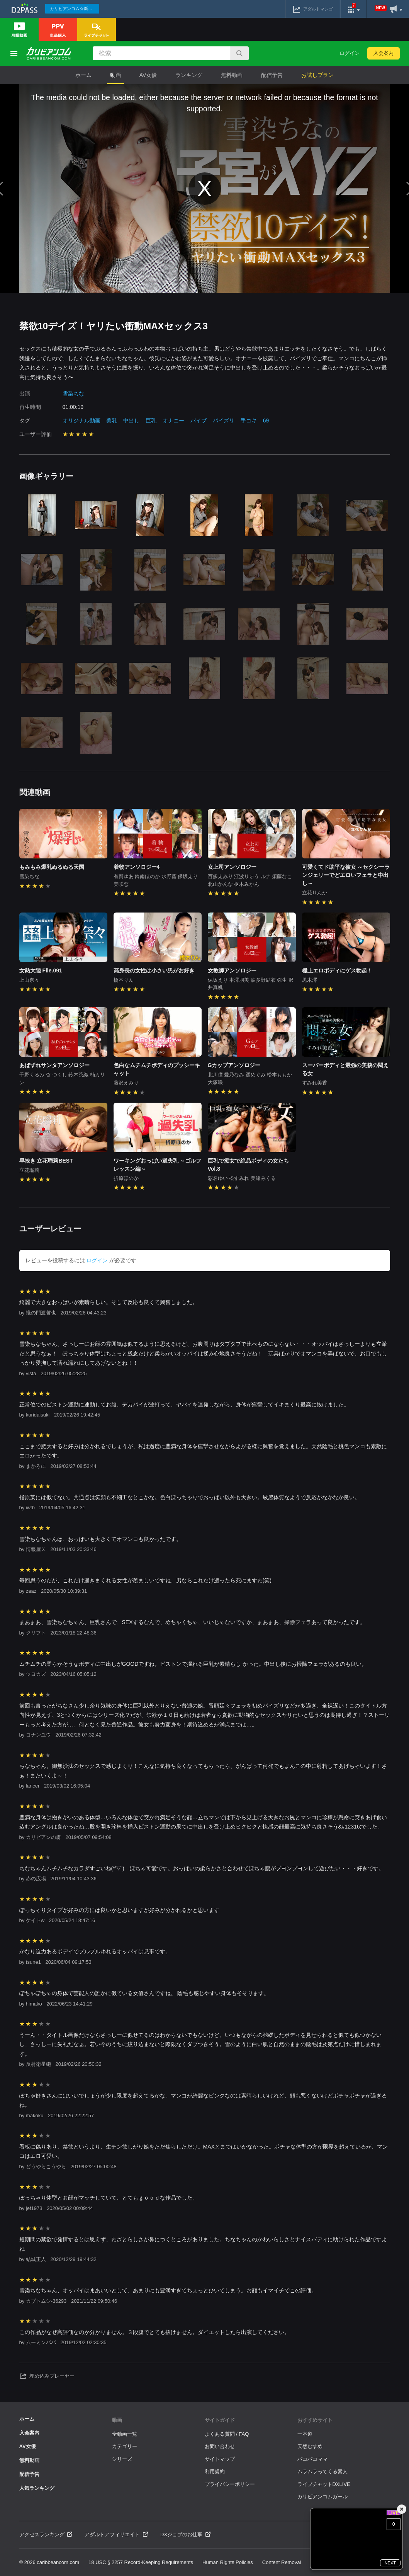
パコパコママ (312, 2459)
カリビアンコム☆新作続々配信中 (74, 8)
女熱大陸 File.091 (40, 970)
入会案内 (383, 53)
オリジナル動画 (81, 420)
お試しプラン (317, 75)
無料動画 (232, 75)
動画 (115, 75)
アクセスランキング (46, 2534)
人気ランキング (36, 2488)
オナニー (173, 420)
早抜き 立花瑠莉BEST (46, 1161)
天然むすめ (309, 2446)
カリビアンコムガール (322, 2496)
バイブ (198, 420)
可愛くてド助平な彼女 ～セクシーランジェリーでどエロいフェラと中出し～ (346, 875)
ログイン (349, 53)
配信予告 (272, 75)
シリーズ (122, 2459)
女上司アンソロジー (232, 867)
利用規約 (215, 2471)
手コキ (249, 420)
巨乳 (151, 420)
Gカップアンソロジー (234, 1065)
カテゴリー (124, 2446)
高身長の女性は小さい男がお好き (154, 970)
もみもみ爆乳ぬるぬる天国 (51, 867)
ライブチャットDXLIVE (323, 2484)
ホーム (83, 75)
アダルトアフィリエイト (116, 2534)
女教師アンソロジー (232, 970)
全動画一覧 (124, 2434)
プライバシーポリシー (230, 2484)
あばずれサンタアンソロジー (54, 1065)
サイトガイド (220, 2420)
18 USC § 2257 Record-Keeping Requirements (140, 2562)
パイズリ (223, 420)
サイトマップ (220, 2459)
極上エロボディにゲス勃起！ (337, 970)
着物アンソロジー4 (137, 867)
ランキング (188, 75)
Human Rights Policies (227, 2562)
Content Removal (281, 2562)
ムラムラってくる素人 (322, 2471)
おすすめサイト (315, 2420)
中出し (131, 420)
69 (266, 420)
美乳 (111, 420)
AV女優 (148, 75)
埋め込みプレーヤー (47, 2376)
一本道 (304, 2434)
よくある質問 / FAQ (227, 2434)
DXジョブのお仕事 (185, 2534)
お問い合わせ (220, 2446)
